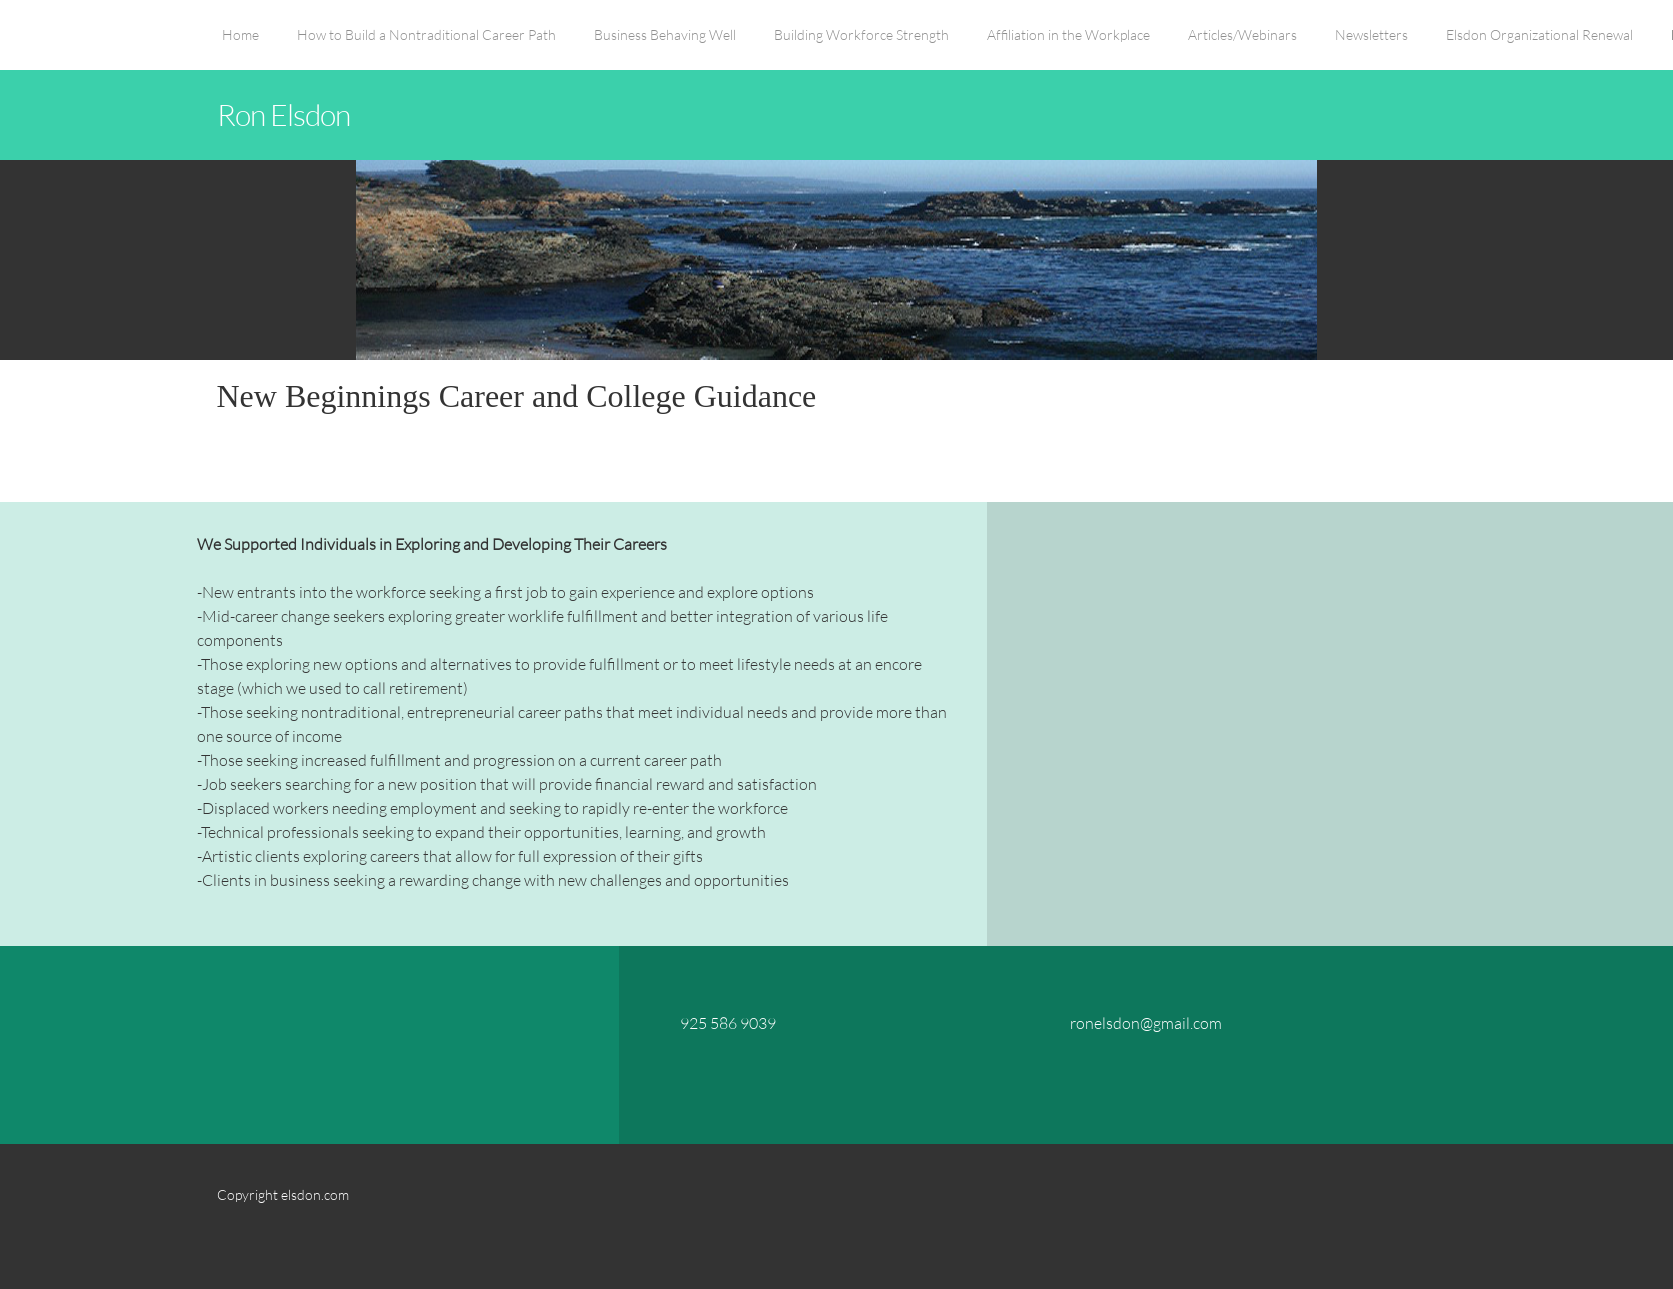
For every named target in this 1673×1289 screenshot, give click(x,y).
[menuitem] (240, 45)
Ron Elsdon (283, 114)
